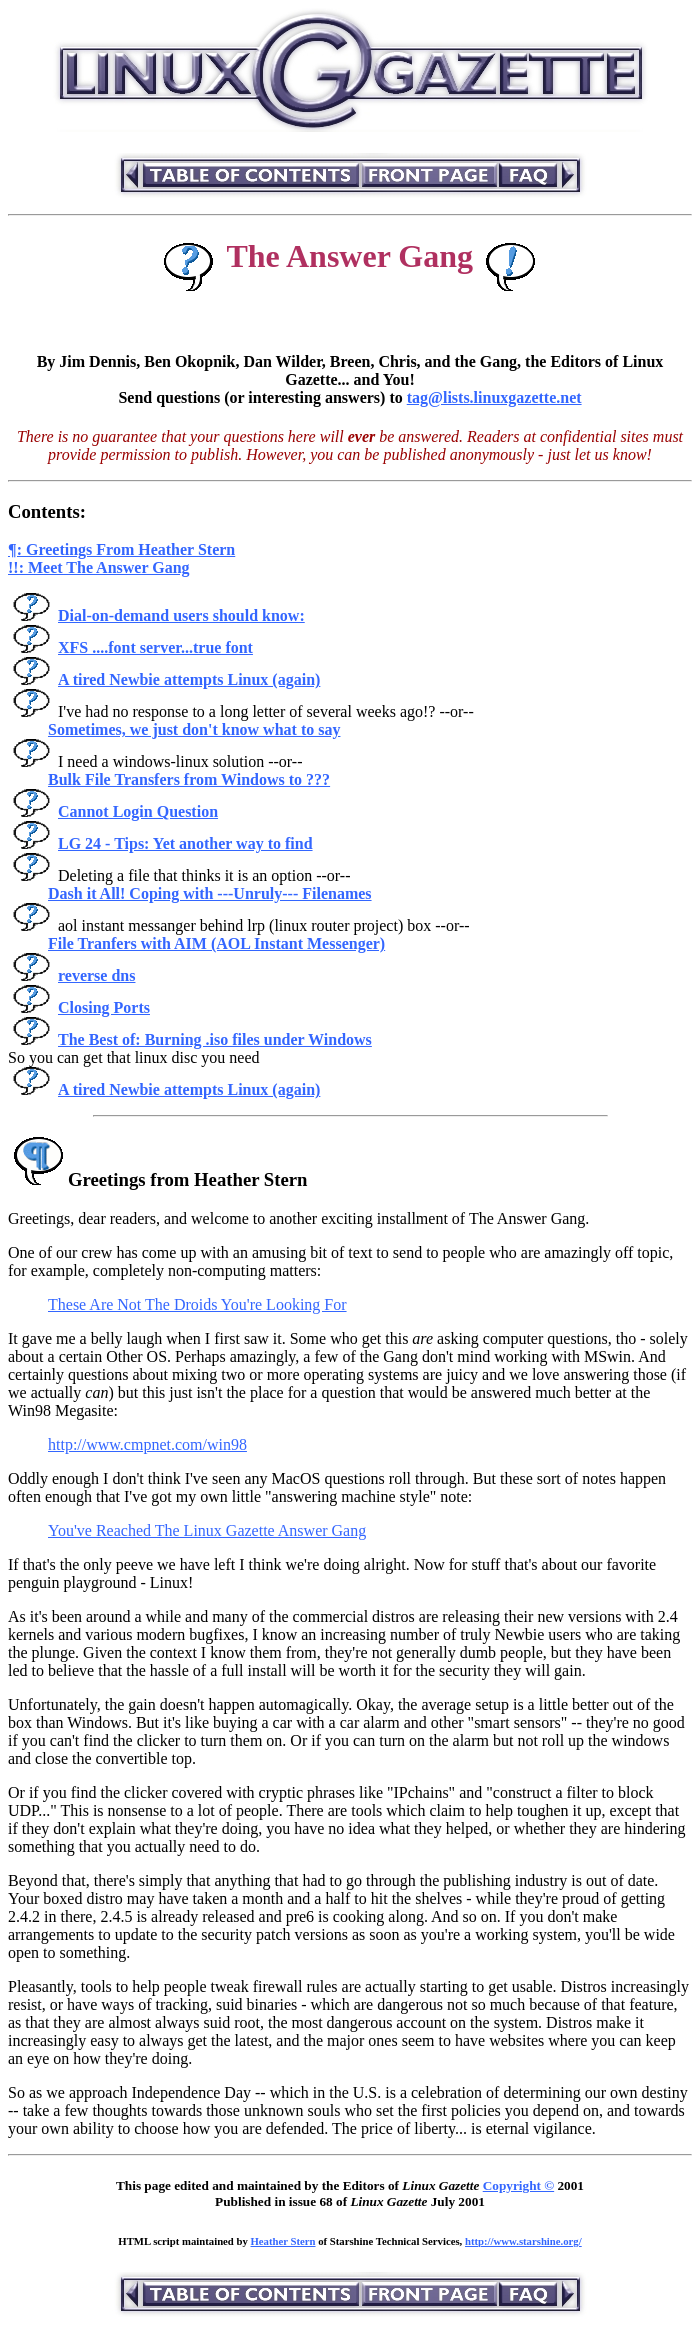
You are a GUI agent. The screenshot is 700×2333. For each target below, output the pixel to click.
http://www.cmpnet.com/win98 (147, 1444)
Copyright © (518, 2185)
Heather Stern (283, 2241)
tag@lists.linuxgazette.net (494, 397)
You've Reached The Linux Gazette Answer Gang (207, 1530)
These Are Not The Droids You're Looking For (197, 1304)
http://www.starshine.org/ (523, 2241)
